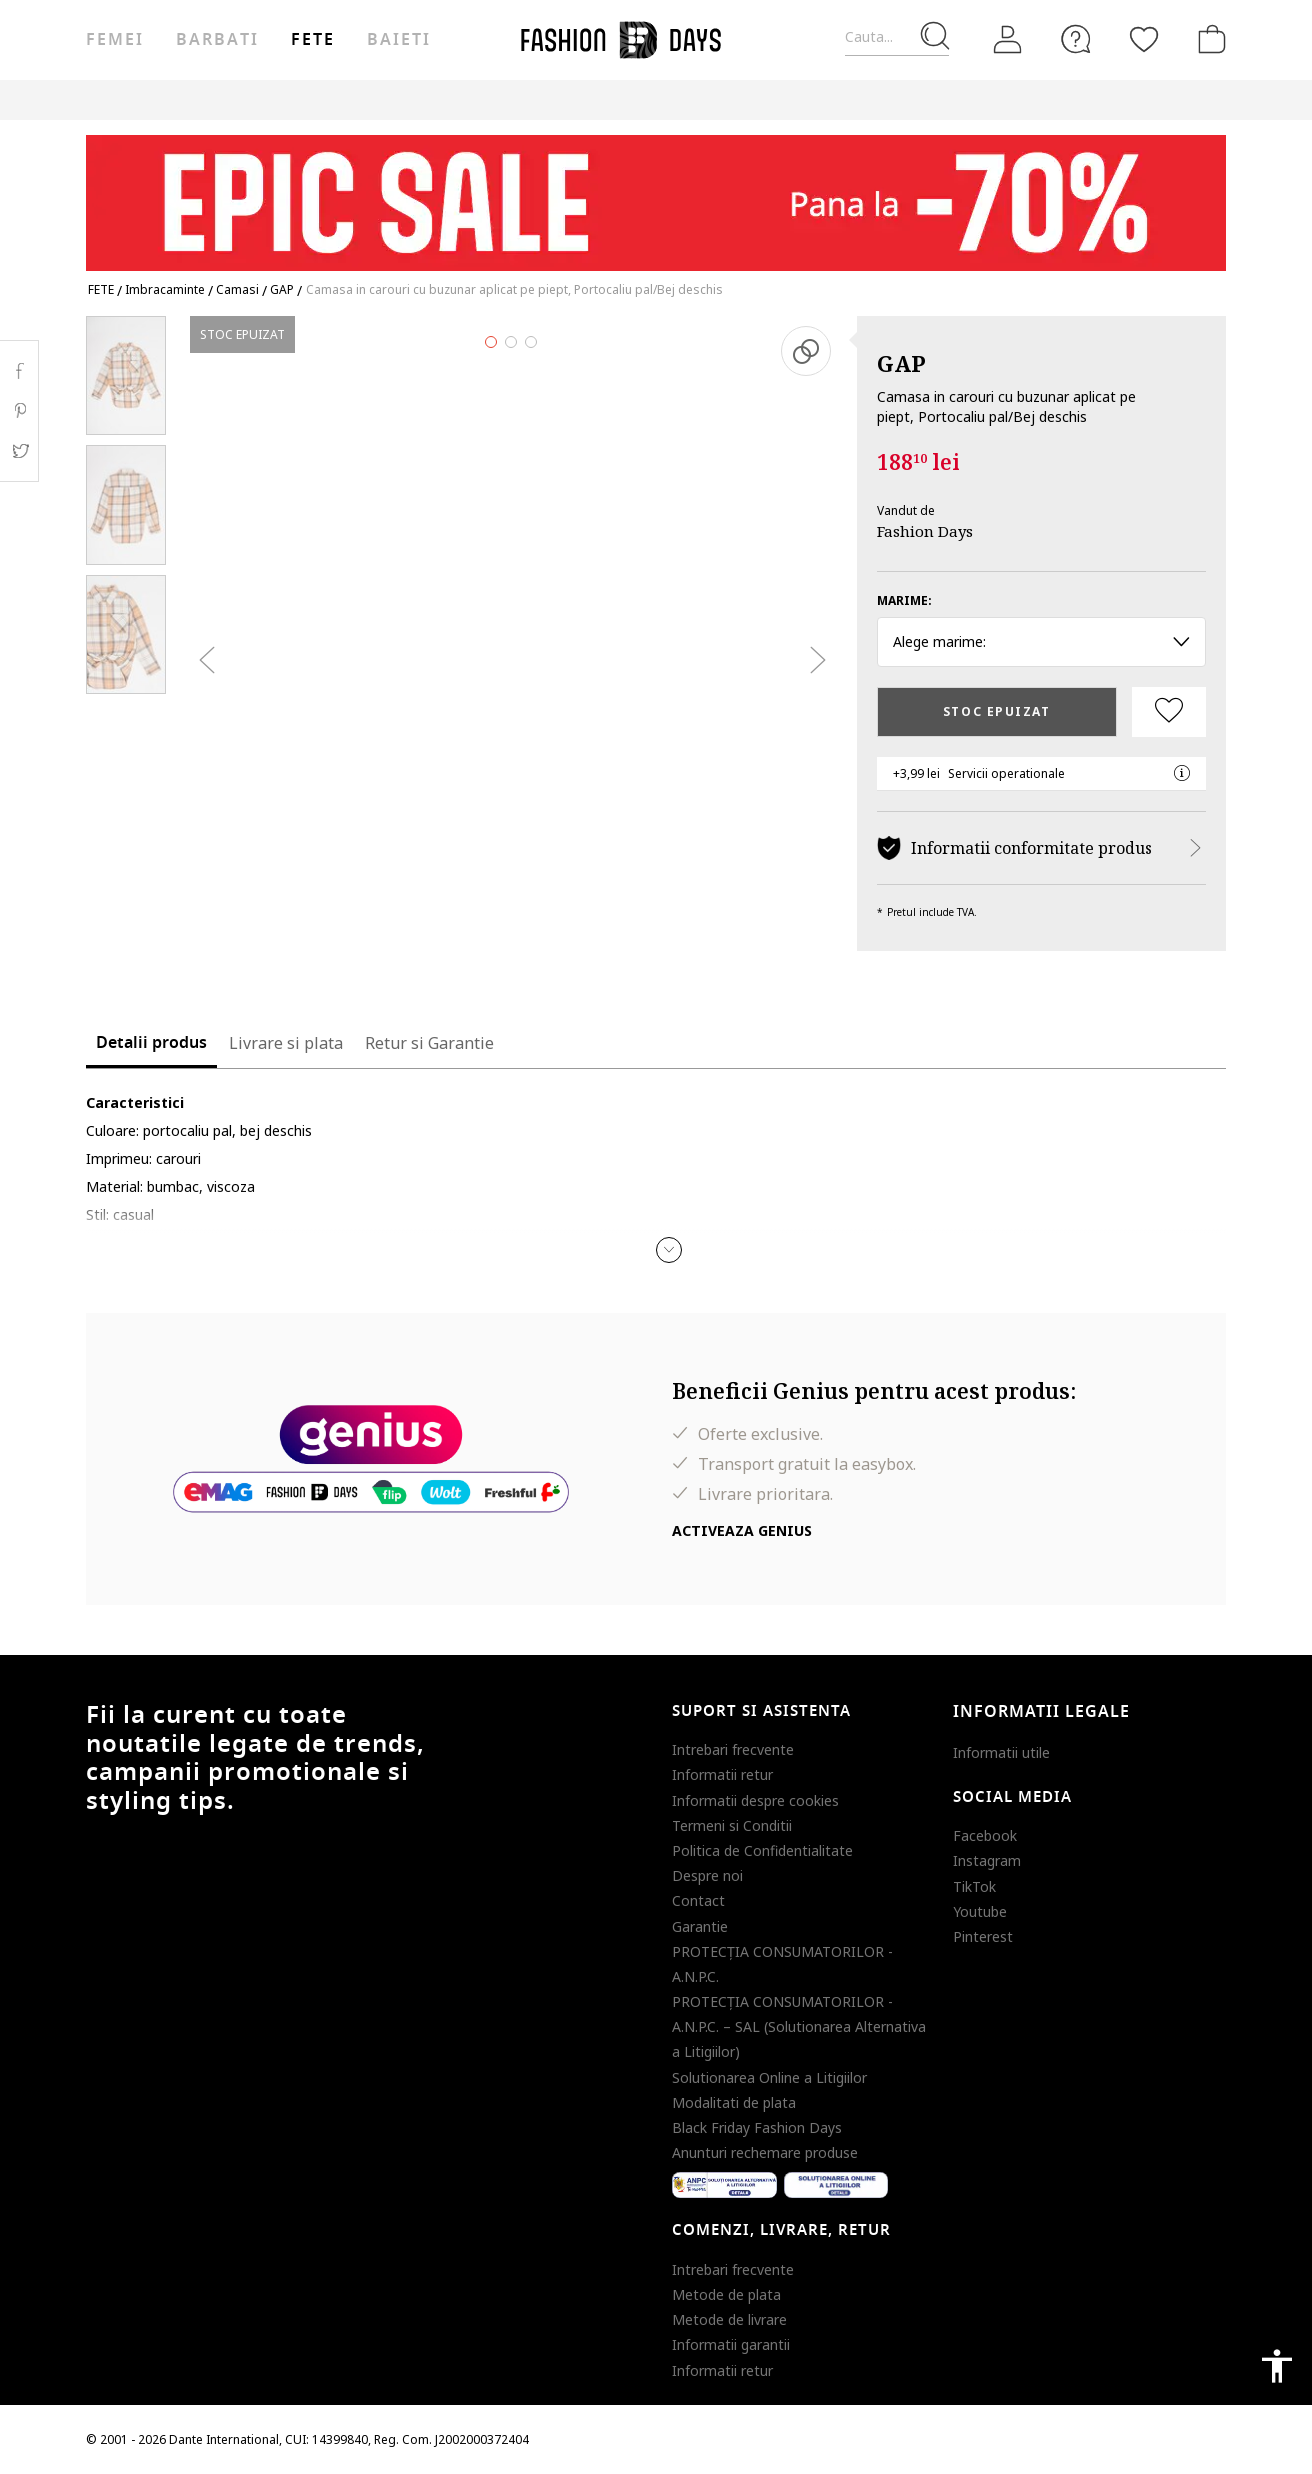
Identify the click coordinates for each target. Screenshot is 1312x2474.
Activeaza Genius (742, 1530)
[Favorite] (1144, 39)
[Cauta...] (897, 37)
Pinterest (983, 1936)
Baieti (399, 40)
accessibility (1277, 2366)
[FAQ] (1076, 39)
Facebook (985, 1835)
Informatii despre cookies (755, 1800)
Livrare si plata (286, 1043)
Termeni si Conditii (732, 1825)
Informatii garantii (731, 2344)
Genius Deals (555, 99)
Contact (698, 1900)
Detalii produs (151, 1043)
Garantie (700, 1926)
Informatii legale (1041, 1712)
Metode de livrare (729, 2319)
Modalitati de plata (734, 2102)
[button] (669, 1250)
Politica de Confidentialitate (762, 1850)
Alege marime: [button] (1041, 641)
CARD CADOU (742, 99)
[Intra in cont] (1008, 40)
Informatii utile (1001, 1752)
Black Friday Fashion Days (757, 2127)
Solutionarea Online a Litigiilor (769, 2077)
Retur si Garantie (429, 1043)
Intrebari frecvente (733, 1749)
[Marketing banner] (656, 193)
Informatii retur (722, 1774)
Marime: (904, 600)
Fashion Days (925, 531)
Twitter (19, 451)
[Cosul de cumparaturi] (1208, 39)
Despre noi (707, 1875)
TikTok (974, 1886)
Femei (115, 40)
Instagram (987, 1860)
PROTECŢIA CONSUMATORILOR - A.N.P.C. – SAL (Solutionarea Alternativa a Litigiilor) (799, 2026)
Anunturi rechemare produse (765, 2152)
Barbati (217, 40)
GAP (901, 363)
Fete (313, 40)
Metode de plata (726, 2294)
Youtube (980, 1911)
